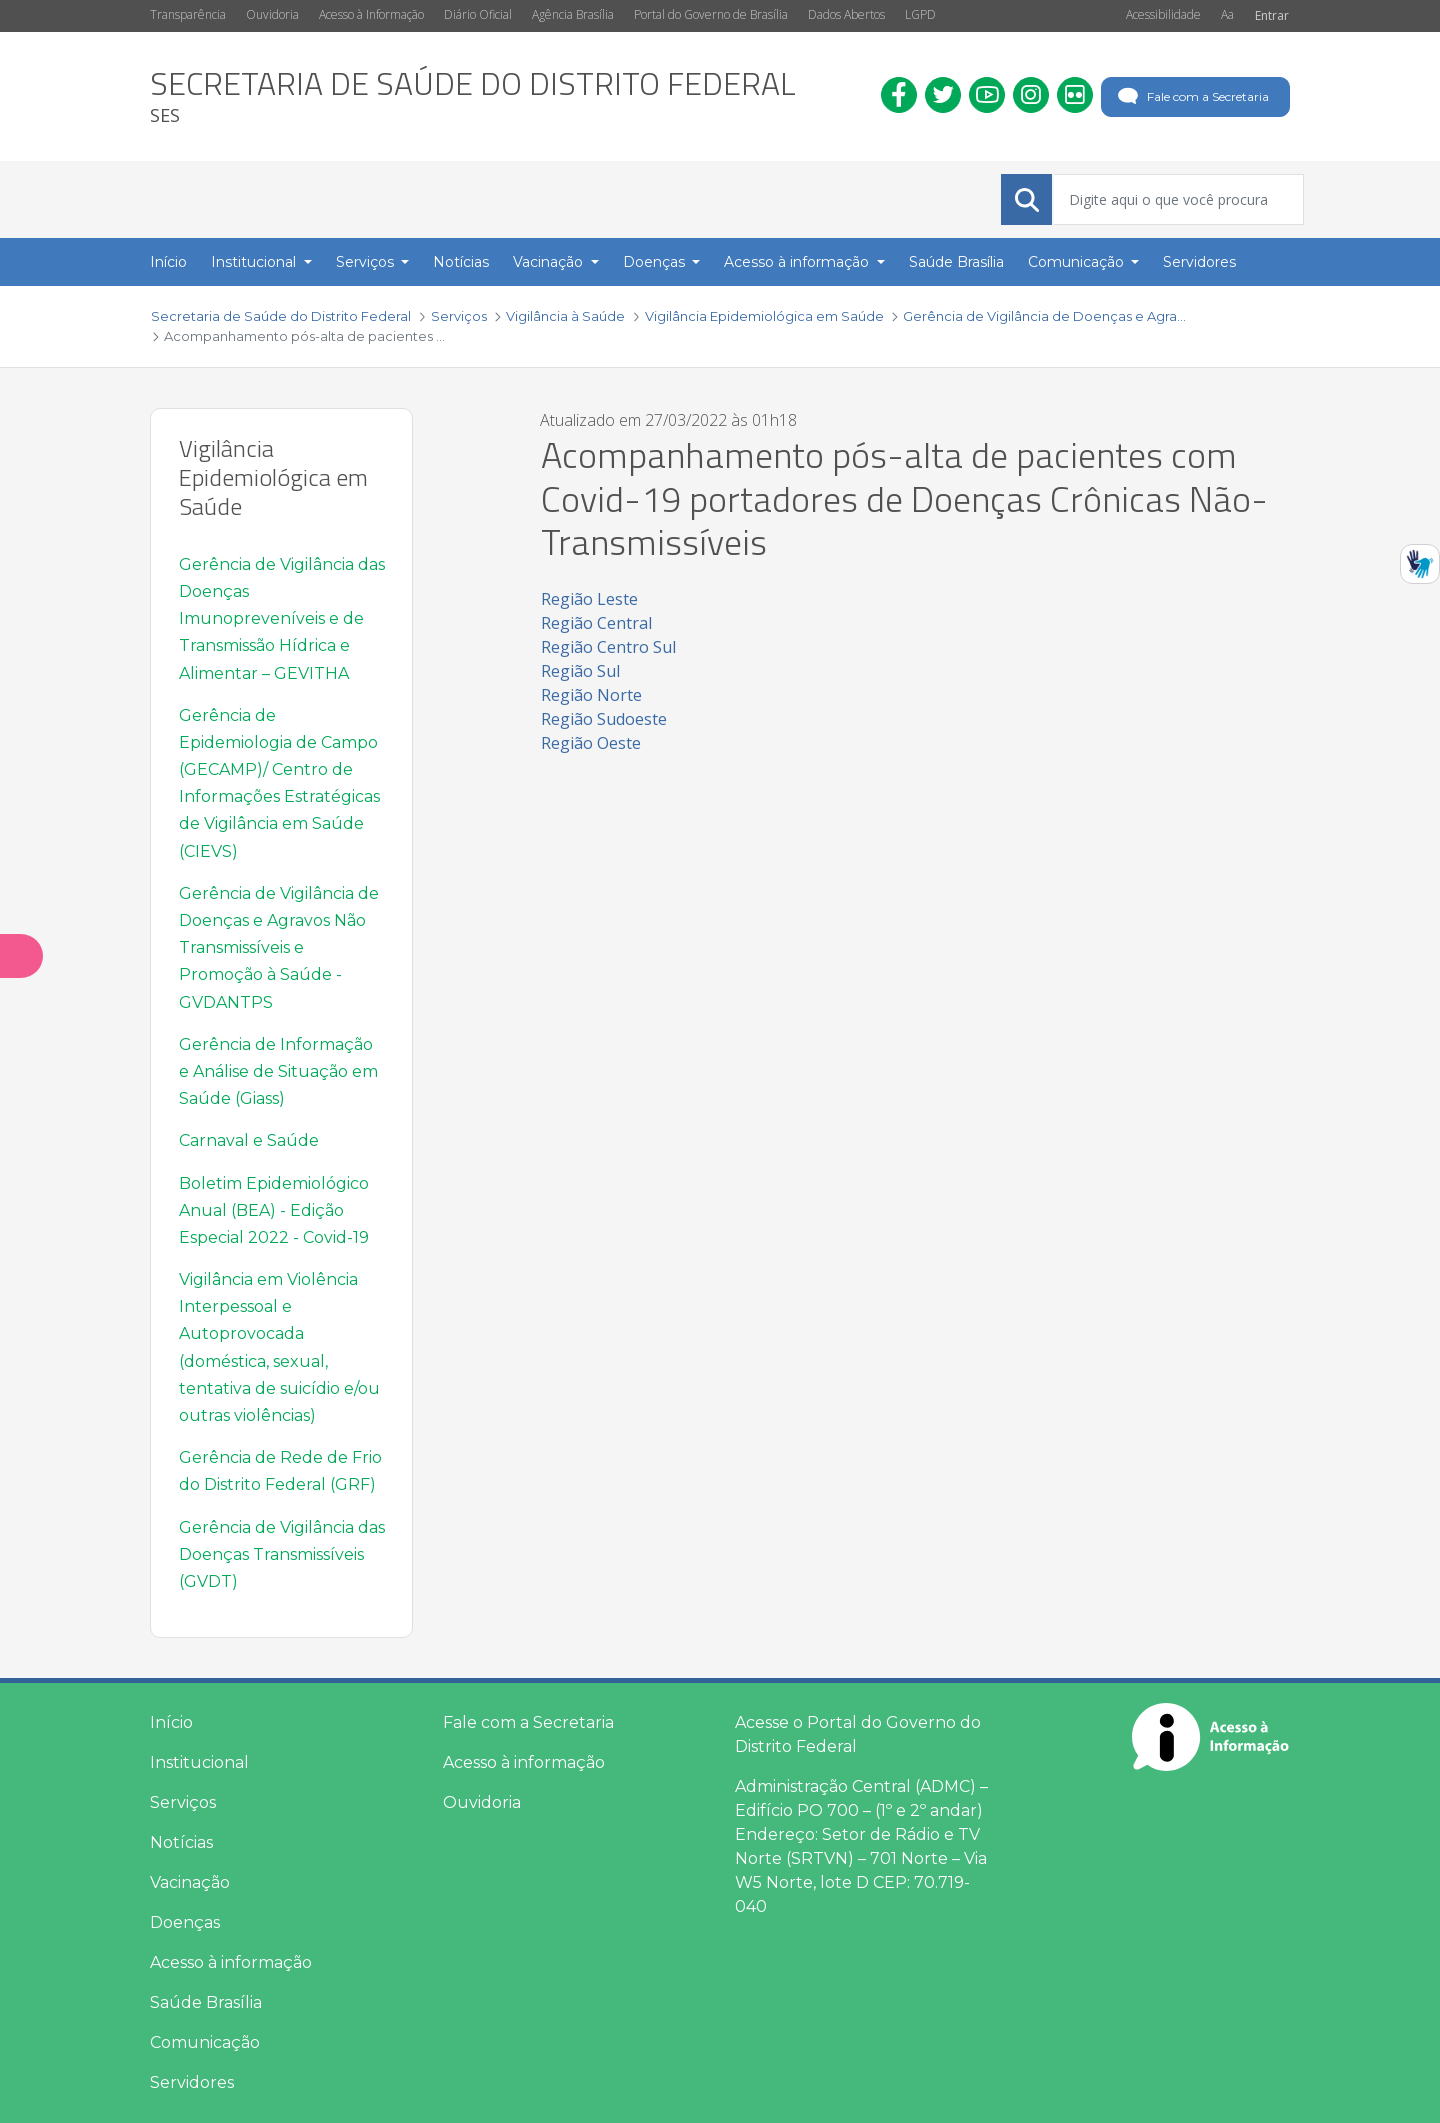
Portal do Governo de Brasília (711, 14)
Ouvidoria (272, 14)
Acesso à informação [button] (798, 262)
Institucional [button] (255, 262)
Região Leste (589, 599)
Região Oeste (591, 743)
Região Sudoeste (604, 719)
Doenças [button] (656, 262)
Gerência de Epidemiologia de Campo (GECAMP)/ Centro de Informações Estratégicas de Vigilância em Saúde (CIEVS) (279, 783)
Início (171, 1722)
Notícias (181, 1842)
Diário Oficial (478, 14)
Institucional (199, 1762)
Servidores (192, 2082)
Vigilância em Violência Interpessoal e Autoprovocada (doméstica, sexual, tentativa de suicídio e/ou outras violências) (279, 1347)
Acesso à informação (231, 1962)
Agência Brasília (573, 14)
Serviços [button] (367, 262)
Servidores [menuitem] (1199, 262)
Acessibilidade (1163, 14)
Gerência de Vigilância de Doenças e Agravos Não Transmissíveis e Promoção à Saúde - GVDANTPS (279, 948)
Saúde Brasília (206, 2002)
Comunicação (205, 2042)
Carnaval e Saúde (249, 1140)
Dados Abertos (846, 14)
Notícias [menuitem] (461, 262)
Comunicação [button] (1078, 262)
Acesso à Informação (371, 14)
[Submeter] (1027, 200)
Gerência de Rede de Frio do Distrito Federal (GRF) (280, 1471)
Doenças (185, 1922)
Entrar (1272, 15)
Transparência (188, 14)
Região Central (596, 623)
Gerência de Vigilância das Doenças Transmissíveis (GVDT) (282, 1554)
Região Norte (591, 695)
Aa (1227, 14)
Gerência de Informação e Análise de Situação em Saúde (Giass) (278, 1071)
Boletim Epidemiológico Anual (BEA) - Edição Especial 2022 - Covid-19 (274, 1210)
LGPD (920, 14)
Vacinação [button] (550, 262)
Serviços (183, 1802)
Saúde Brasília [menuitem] (956, 262)
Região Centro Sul (608, 647)
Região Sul (580, 671)
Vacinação (190, 1882)
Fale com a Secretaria (1191, 97)
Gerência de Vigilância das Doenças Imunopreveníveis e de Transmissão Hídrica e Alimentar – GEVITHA (282, 619)
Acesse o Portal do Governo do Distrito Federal (858, 1734)
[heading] (473, 96)
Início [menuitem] (168, 262)
